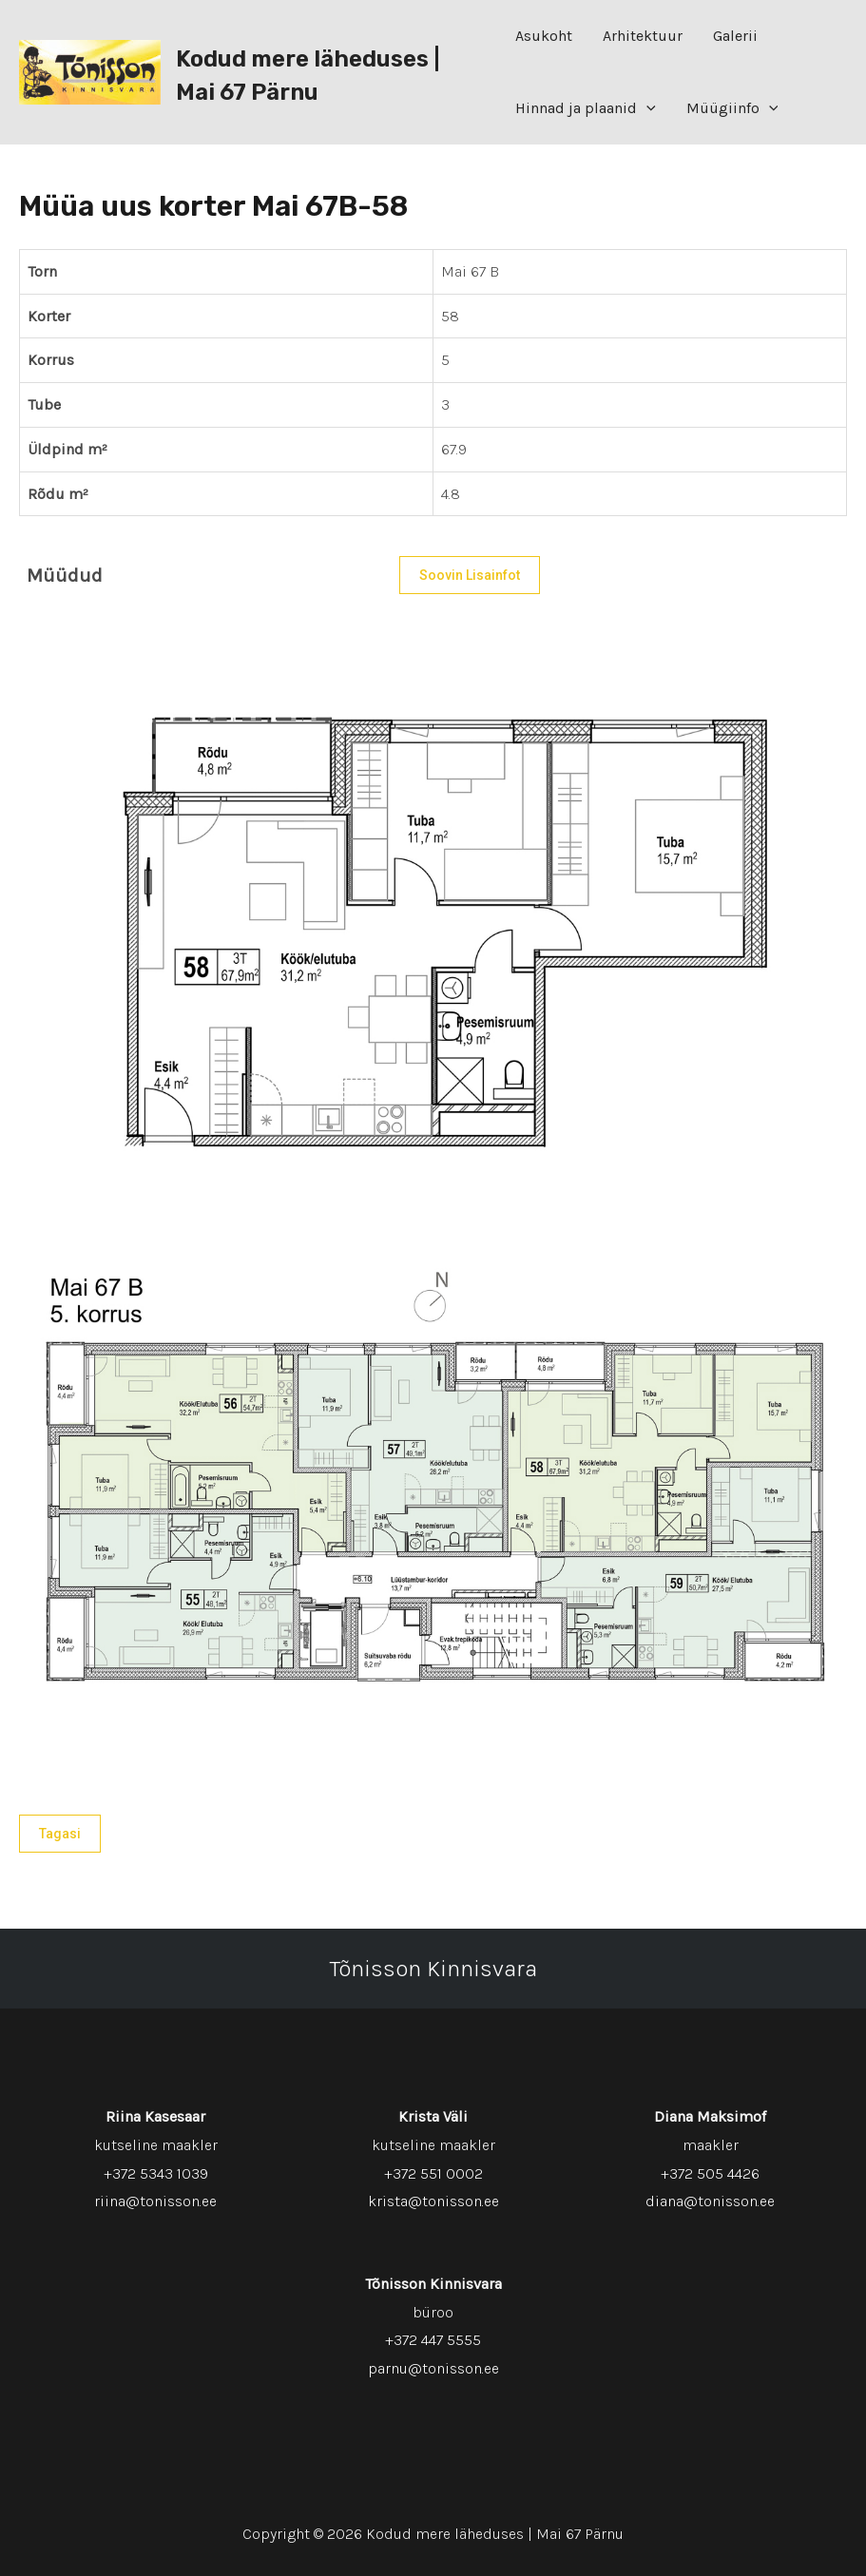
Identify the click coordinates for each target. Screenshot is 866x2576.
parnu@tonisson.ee (433, 2368)
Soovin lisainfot (469, 575)
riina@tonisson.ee (155, 2201)
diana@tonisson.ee (710, 2201)
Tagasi (60, 1833)
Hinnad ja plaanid (585, 108)
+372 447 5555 (433, 2340)
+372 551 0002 (433, 2173)
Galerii (735, 36)
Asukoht (543, 36)
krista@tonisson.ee (433, 2201)
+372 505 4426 (710, 2173)
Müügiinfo (732, 108)
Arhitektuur (643, 36)
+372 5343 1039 (156, 2173)
